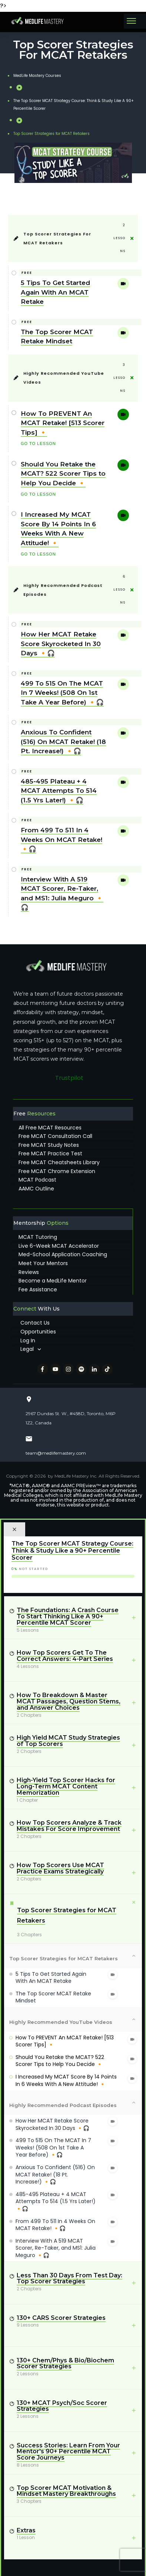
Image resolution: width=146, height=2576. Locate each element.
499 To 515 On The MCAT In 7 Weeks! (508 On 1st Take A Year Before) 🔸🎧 (62, 693)
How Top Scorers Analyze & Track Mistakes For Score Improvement (69, 1825)
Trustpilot (69, 1078)
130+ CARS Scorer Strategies (61, 2317)
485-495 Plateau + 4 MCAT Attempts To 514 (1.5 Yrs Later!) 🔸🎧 (59, 791)
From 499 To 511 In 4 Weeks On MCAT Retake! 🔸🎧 (61, 839)
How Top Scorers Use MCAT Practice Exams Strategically (60, 1868)
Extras (26, 2530)
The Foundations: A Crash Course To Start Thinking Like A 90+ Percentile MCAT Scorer (68, 1616)
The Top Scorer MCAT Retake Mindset (53, 1997)
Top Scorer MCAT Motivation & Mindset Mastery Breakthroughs (66, 2491)
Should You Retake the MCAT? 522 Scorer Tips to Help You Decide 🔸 (63, 474)
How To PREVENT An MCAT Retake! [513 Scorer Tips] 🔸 (62, 423)
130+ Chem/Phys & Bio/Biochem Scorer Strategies (65, 2363)
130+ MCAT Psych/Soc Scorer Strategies (62, 2406)
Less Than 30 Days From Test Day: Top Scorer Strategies (69, 2278)
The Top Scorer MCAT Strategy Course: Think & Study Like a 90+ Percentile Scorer (72, 1550)
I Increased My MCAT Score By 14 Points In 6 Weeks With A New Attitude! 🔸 (66, 2080)
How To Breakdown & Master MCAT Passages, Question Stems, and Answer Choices (68, 1701)
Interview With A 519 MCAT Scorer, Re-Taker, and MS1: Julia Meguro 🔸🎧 (56, 2248)
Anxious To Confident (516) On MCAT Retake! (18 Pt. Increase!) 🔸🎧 (63, 741)
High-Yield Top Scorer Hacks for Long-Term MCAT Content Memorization (66, 1786)
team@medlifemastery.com (56, 1453)
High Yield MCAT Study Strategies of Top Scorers (68, 1740)
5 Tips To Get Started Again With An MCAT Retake (55, 292)
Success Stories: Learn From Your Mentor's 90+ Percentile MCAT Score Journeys (68, 2451)
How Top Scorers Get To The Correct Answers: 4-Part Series (65, 1655)
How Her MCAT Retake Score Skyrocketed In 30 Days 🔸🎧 (61, 644)
